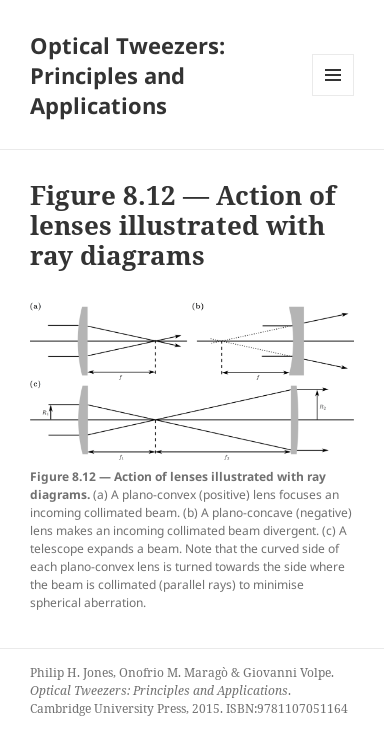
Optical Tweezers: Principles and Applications (127, 75)
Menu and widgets (333, 95)
